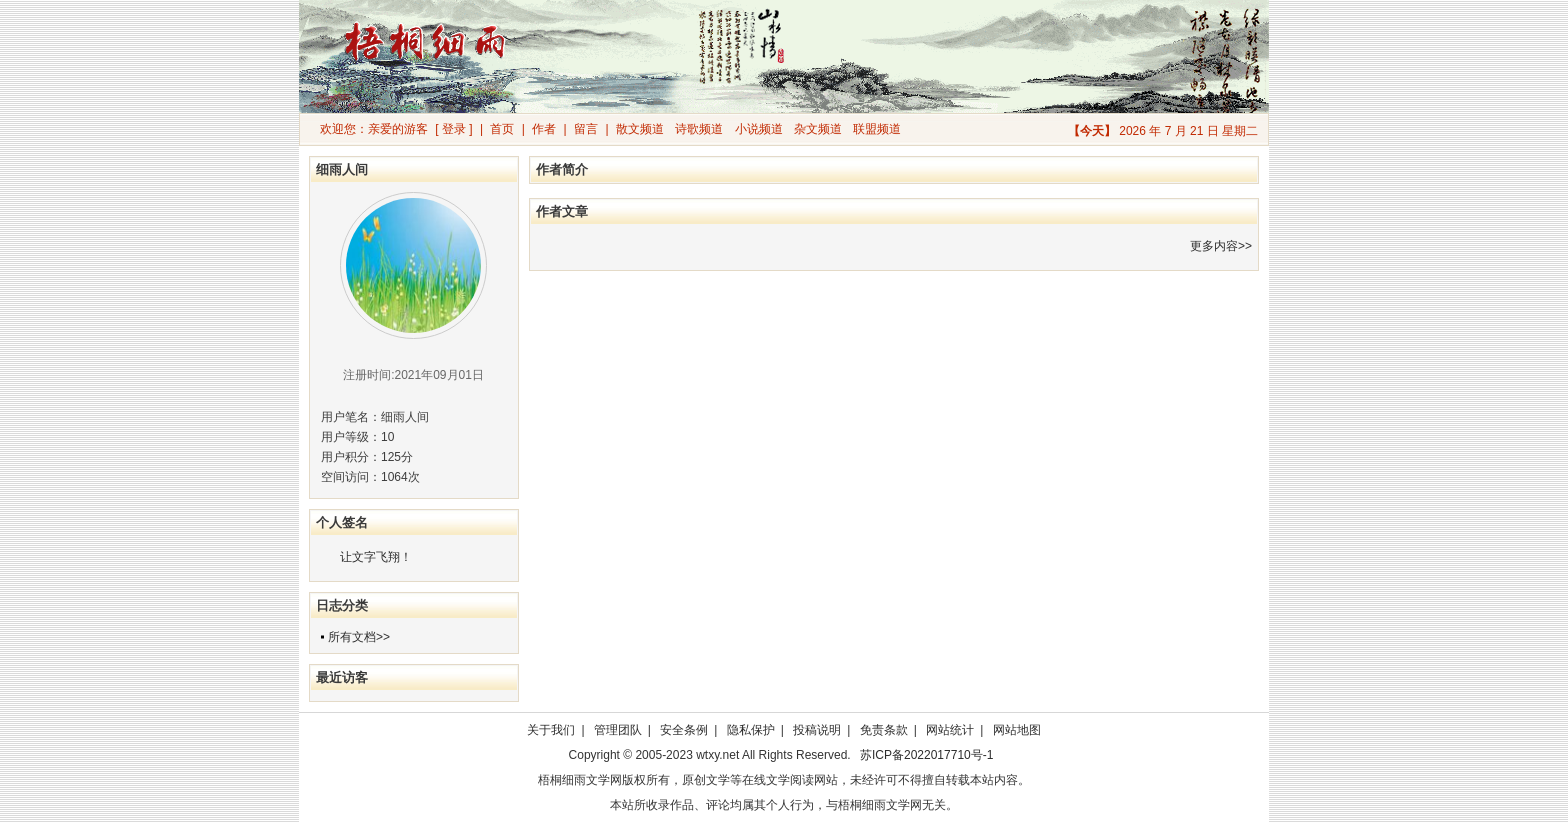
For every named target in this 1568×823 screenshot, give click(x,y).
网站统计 (950, 730)
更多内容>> (1221, 246)
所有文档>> (359, 637)
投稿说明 (817, 730)
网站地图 (1017, 730)
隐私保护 (751, 730)
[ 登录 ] (453, 129)
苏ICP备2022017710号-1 (926, 755)
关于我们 (551, 730)
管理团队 (618, 730)
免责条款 (884, 730)
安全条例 (684, 730)
